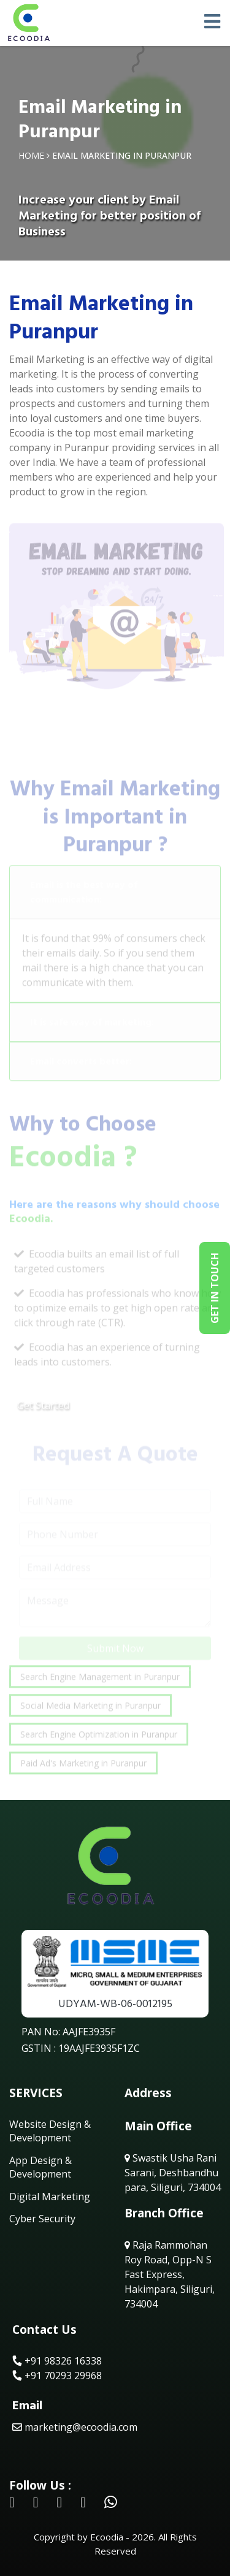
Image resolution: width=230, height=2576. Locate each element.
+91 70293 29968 (57, 2375)
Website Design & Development (50, 2130)
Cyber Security (42, 2218)
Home (31, 155)
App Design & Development (40, 2167)
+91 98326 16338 (57, 2361)
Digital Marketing (49, 2196)
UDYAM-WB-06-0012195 (115, 2004)
